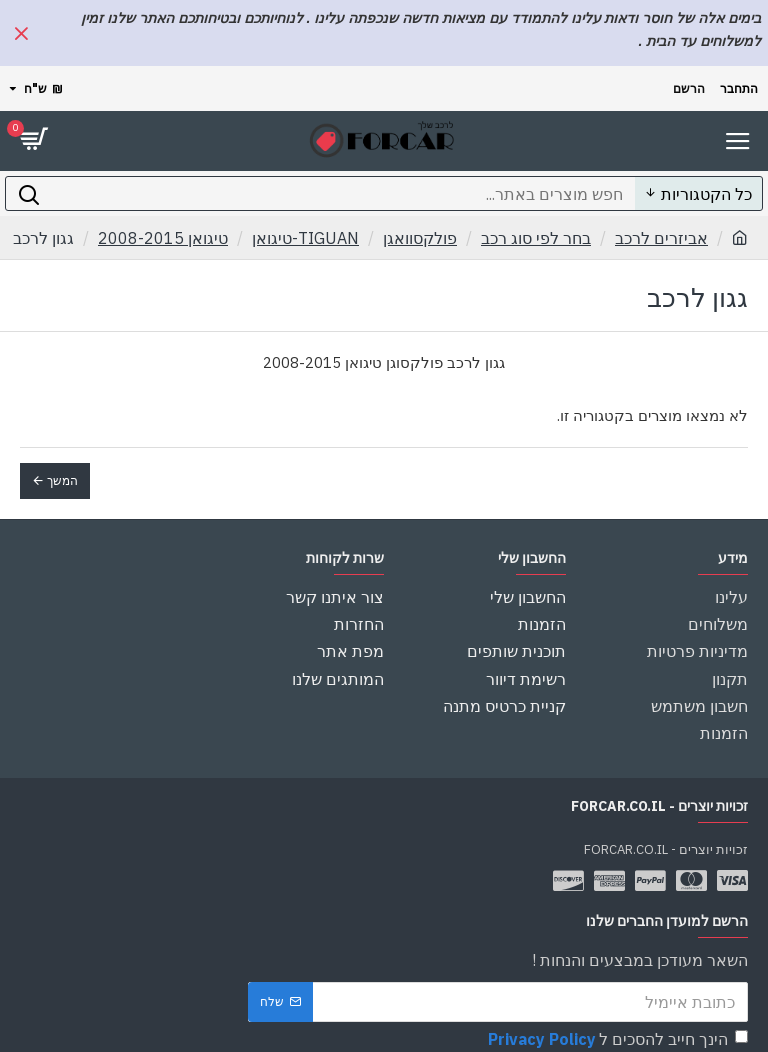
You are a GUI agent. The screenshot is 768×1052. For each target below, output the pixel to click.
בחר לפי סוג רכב (536, 238)
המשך (62, 480)
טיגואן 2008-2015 (163, 238)
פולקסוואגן (420, 238)
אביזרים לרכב (661, 238)
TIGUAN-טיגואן (305, 238)
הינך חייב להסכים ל (616, 1020)
